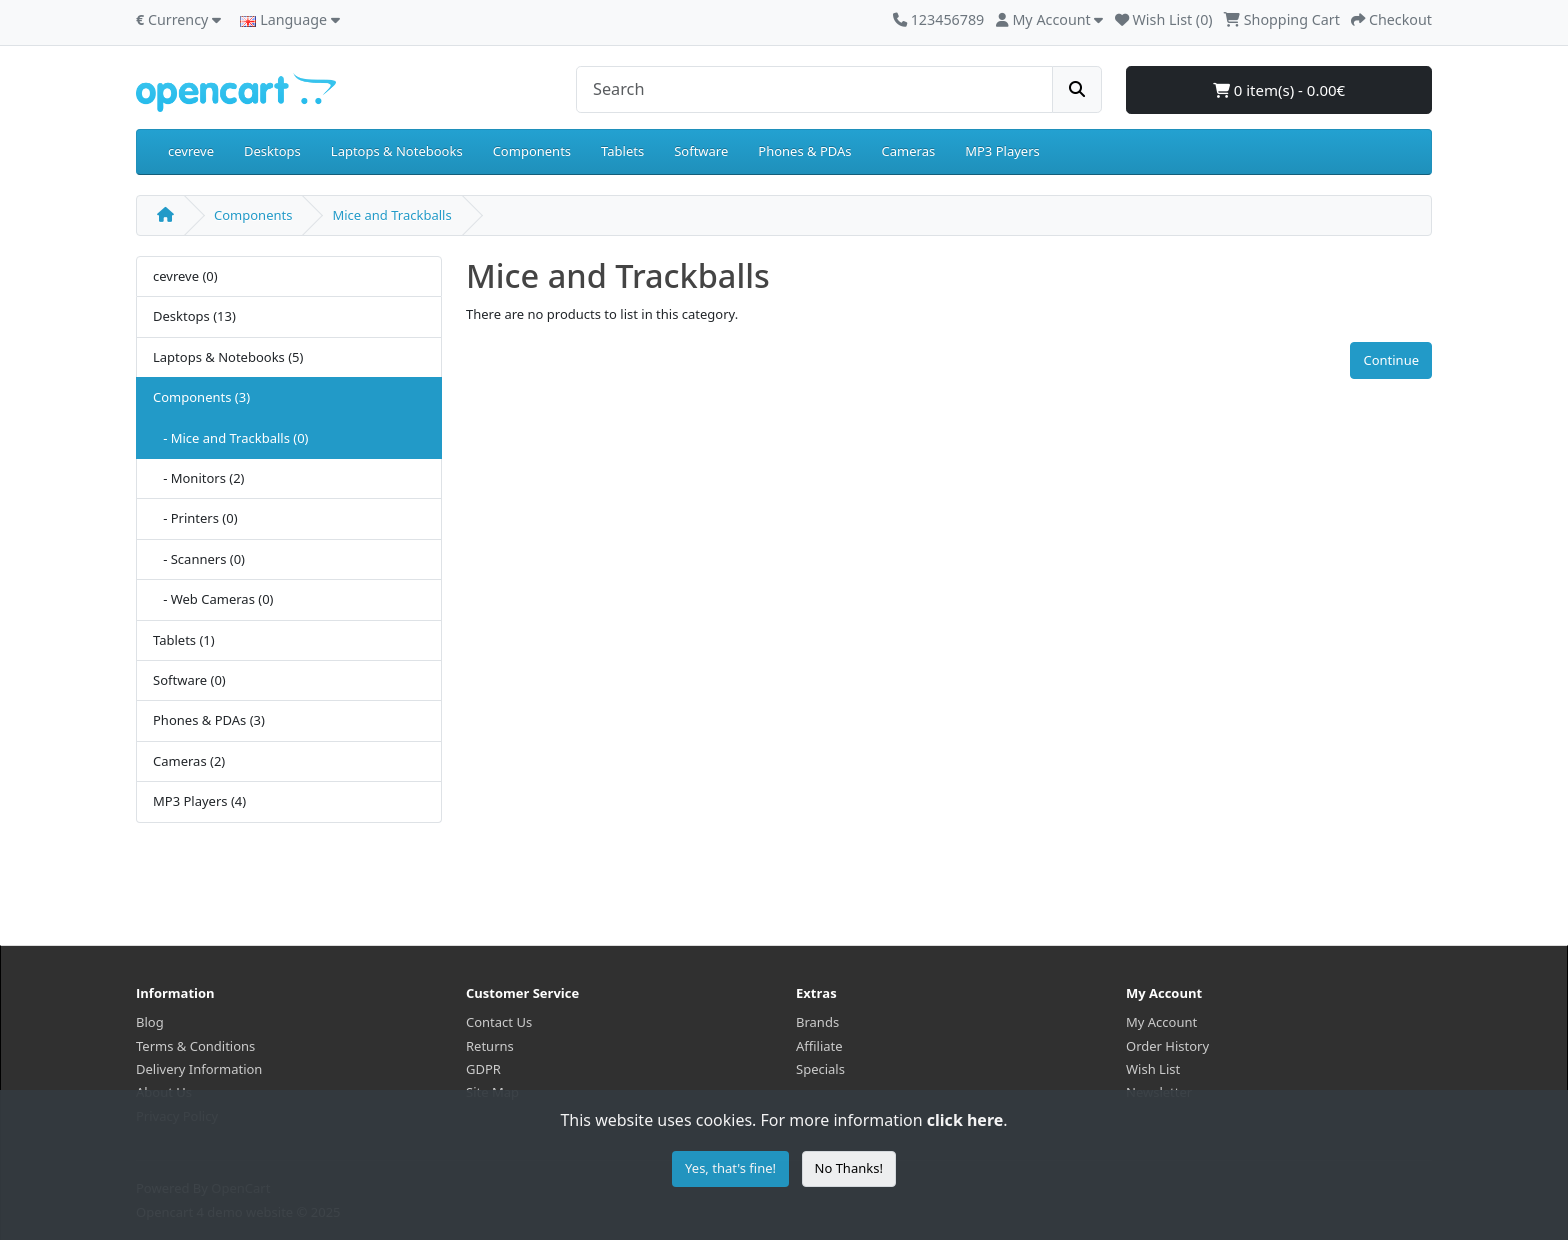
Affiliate (819, 1046)
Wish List (1153, 1069)
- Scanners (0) (199, 559)
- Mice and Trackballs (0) (231, 438)
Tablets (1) (184, 640)
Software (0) (189, 680)
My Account (1161, 1022)
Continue (1391, 360)
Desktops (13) (194, 316)
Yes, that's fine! (730, 1168)
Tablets (622, 151)
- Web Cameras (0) (213, 599)
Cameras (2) (189, 761)
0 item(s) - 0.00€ (1279, 90)
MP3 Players (1002, 151)
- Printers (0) (195, 518)
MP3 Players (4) (199, 801)
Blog (150, 1022)
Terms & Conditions (195, 1046)
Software (701, 151)
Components (532, 151)
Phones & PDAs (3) (209, 720)
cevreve (191, 151)
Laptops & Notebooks (397, 151)
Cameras (909, 151)
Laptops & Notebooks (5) (228, 357)
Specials (820, 1069)
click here (965, 1120)
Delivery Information (199, 1069)
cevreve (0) (185, 276)
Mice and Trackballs (391, 215)
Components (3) (201, 397)
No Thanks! (849, 1168)
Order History (1167, 1046)
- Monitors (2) (199, 478)
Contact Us (499, 1022)
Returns (490, 1046)
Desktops (272, 151)
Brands (817, 1022)
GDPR (483, 1069)
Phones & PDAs (804, 151)
